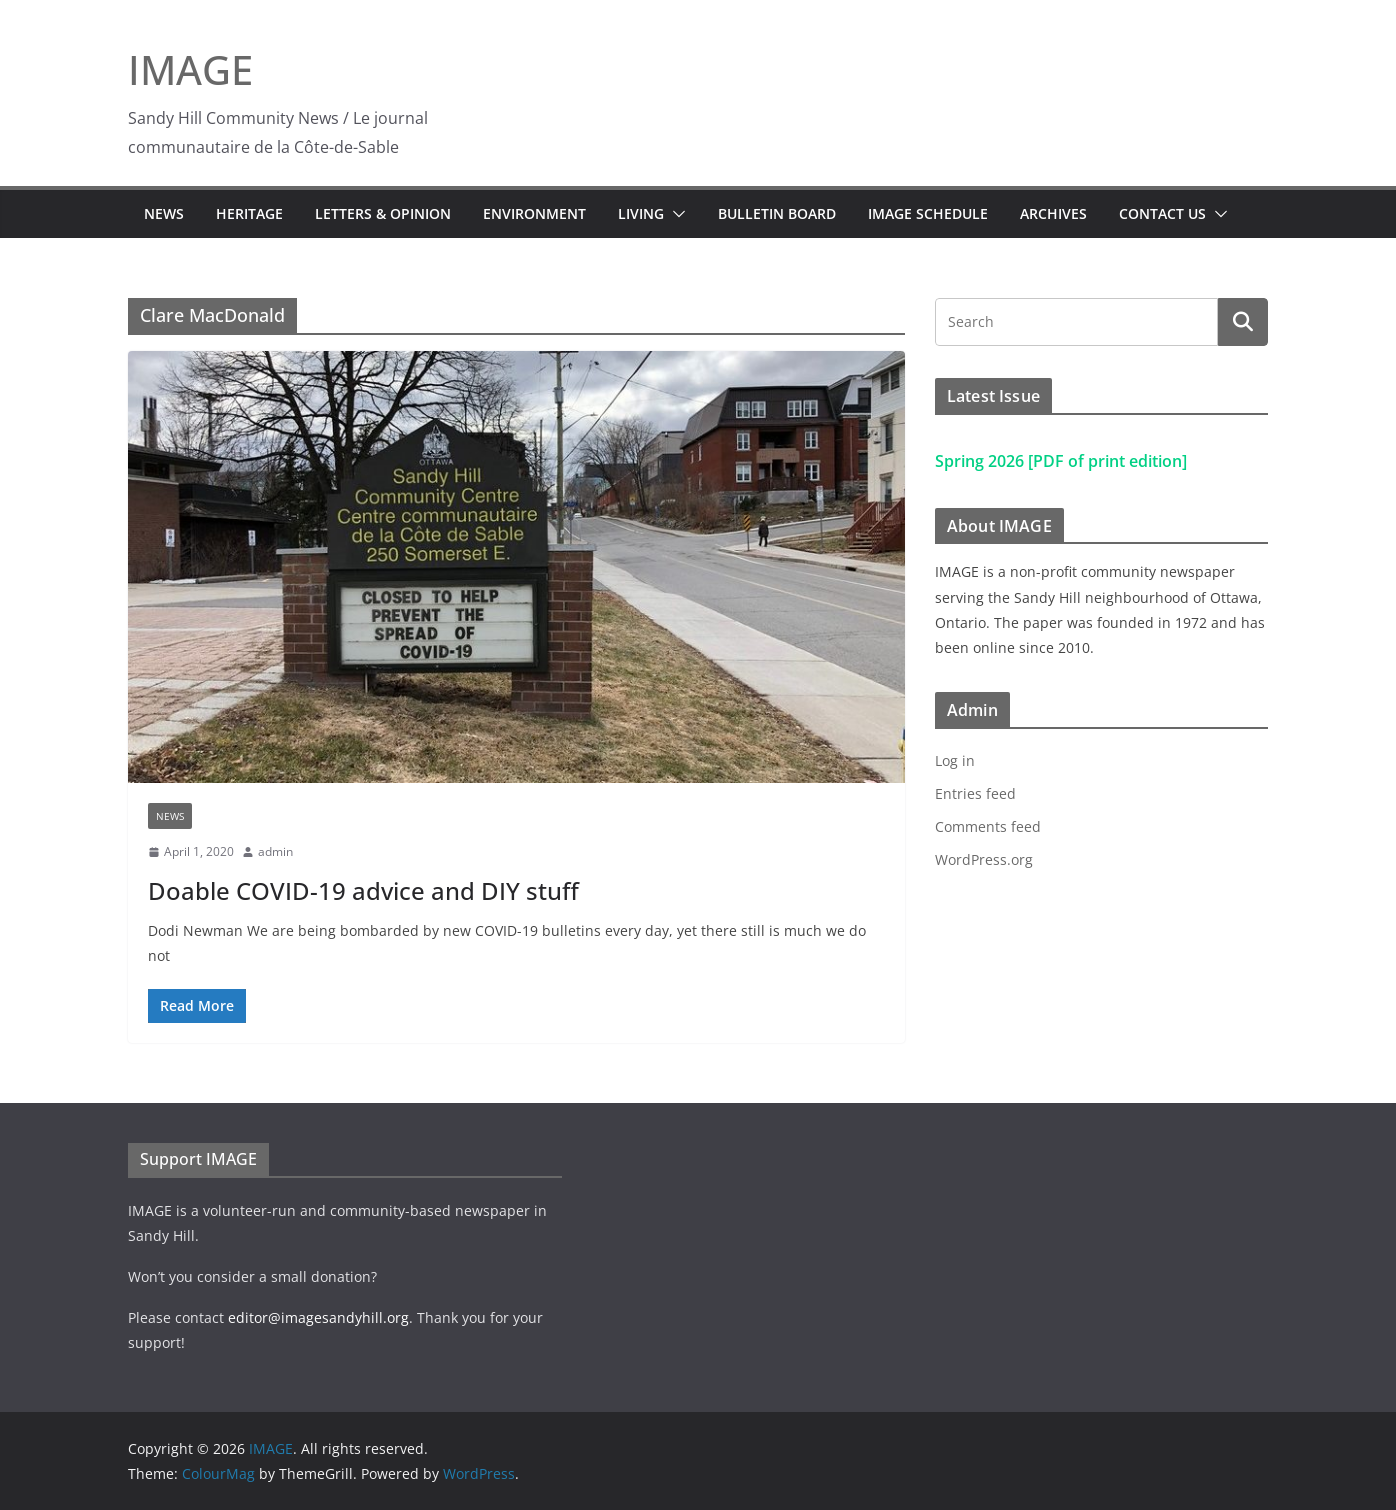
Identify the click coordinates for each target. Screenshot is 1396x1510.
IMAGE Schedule (928, 213)
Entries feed (975, 793)
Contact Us (1162, 213)
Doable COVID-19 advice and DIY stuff (363, 890)
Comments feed (988, 826)
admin (275, 851)
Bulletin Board (777, 213)
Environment (534, 213)
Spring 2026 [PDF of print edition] (1061, 461)
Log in (955, 760)
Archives (1053, 213)
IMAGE (190, 69)
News (164, 213)
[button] (675, 214)
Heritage (249, 213)
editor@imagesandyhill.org (318, 1317)
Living (641, 213)
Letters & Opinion (383, 213)
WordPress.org (984, 859)
